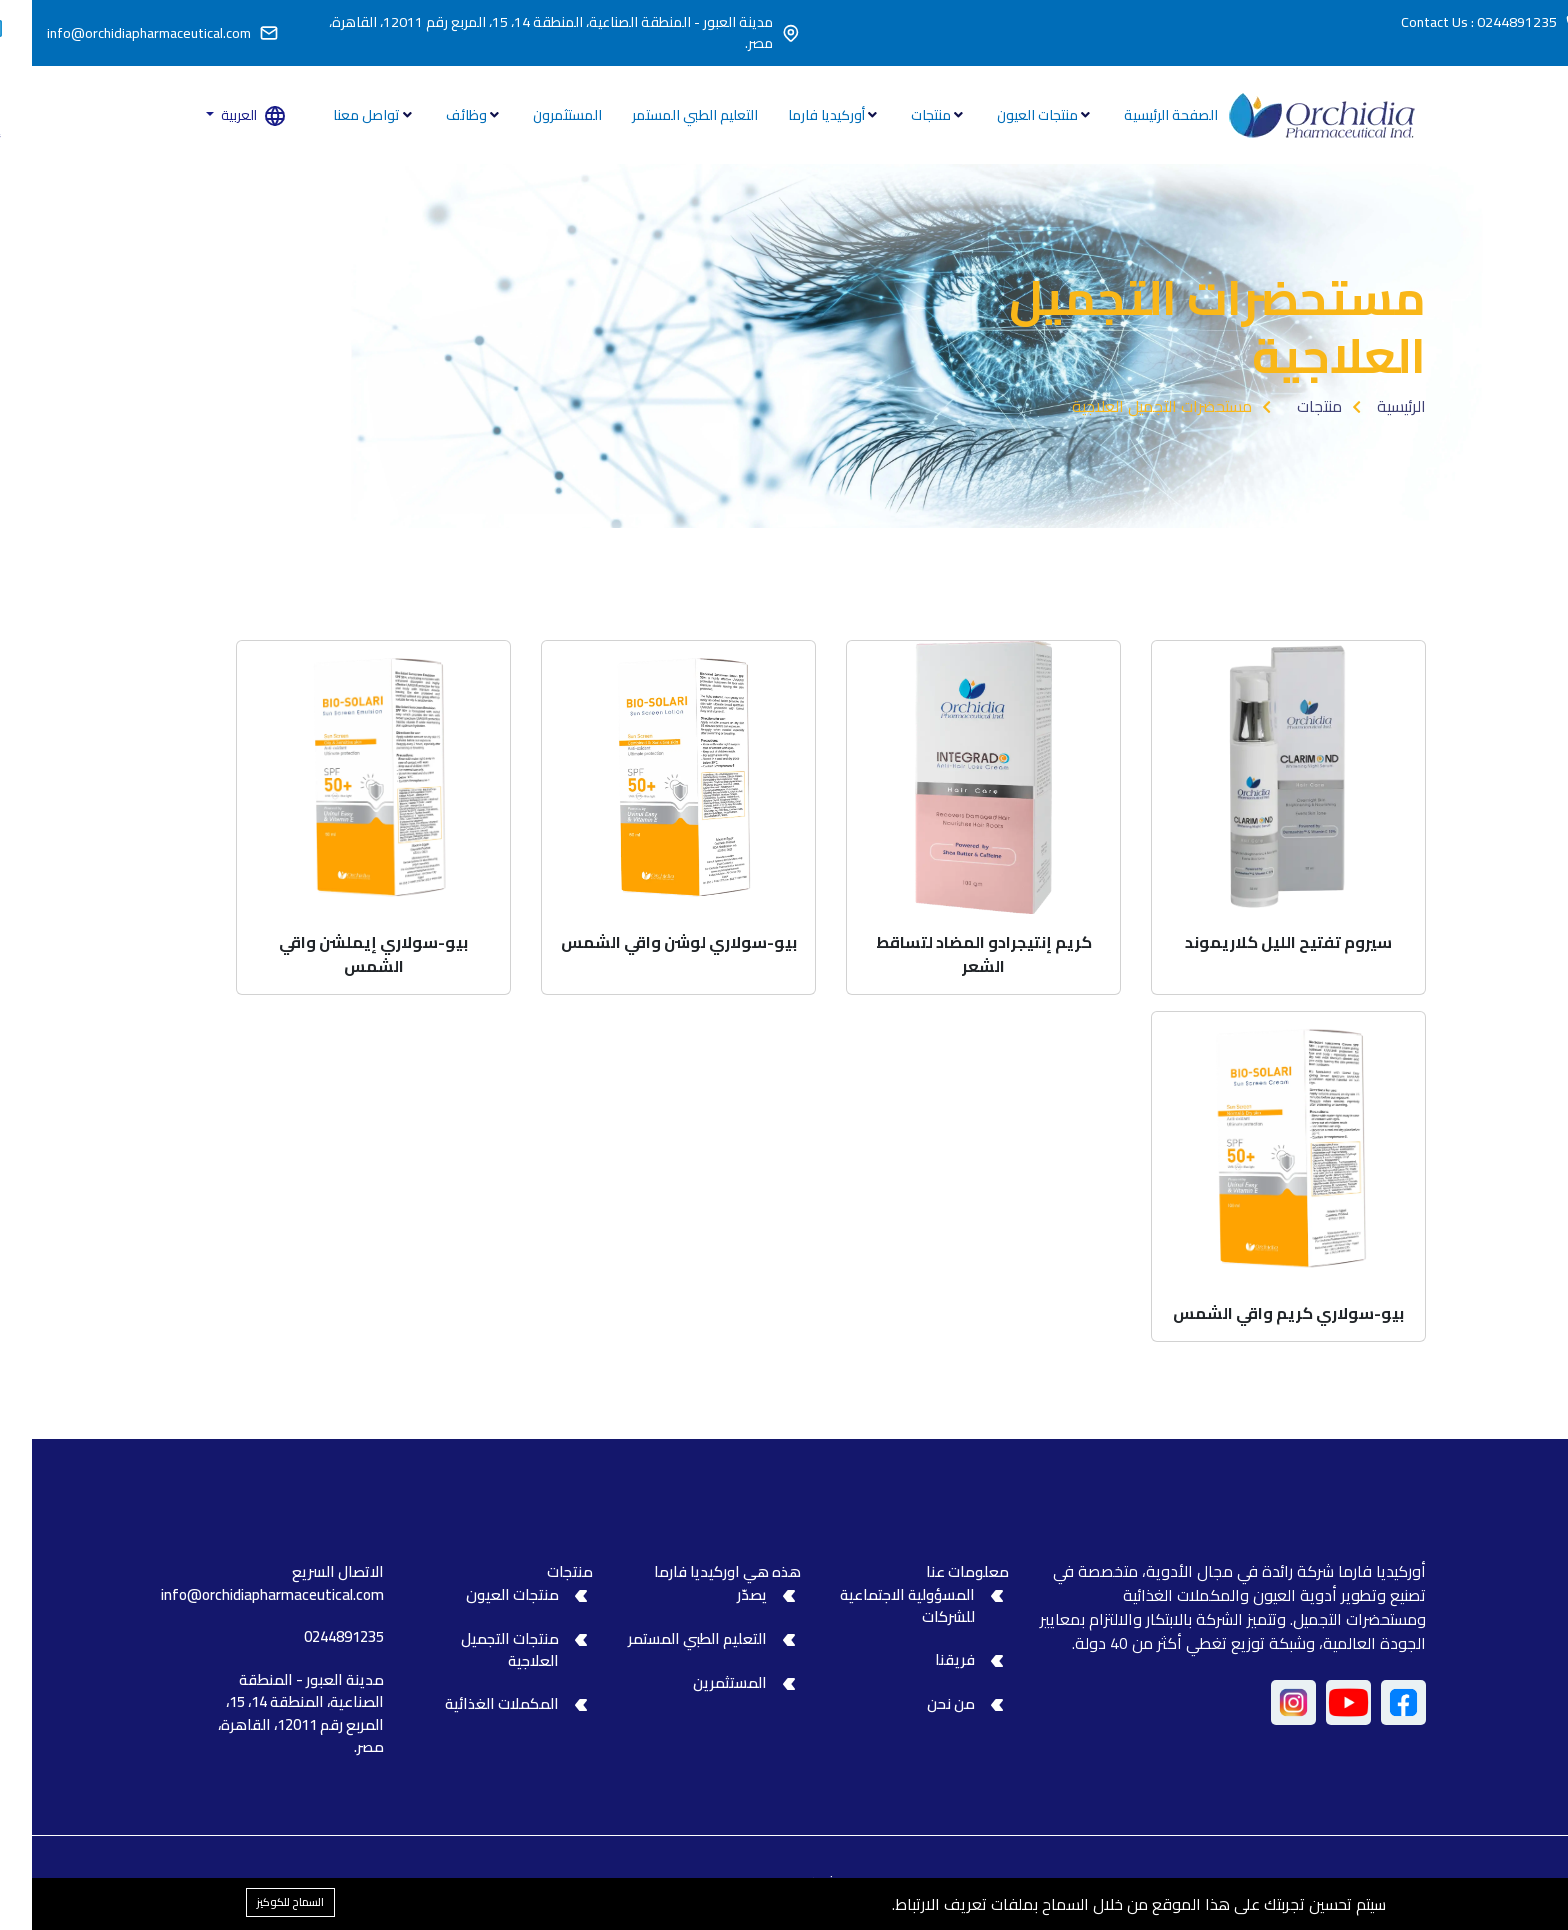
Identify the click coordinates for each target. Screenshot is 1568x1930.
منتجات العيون (1007, 115)
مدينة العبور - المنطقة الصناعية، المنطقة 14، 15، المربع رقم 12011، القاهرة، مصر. (519, 33)
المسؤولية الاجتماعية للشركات (875, 1606)
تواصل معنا (336, 115)
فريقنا (923, 1659)
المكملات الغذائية (470, 1703)
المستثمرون (535, 115)
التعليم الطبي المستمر (663, 115)
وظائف (436, 115)
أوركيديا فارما (796, 115)
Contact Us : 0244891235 (1447, 22)
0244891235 (312, 1636)
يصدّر (720, 1594)
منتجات (900, 115)
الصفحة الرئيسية (1139, 115)
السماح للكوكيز (258, 1902)
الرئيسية (1369, 406)
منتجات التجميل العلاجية (478, 1650)
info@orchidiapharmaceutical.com (117, 33)
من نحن (919, 1703)
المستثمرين (698, 1682)
